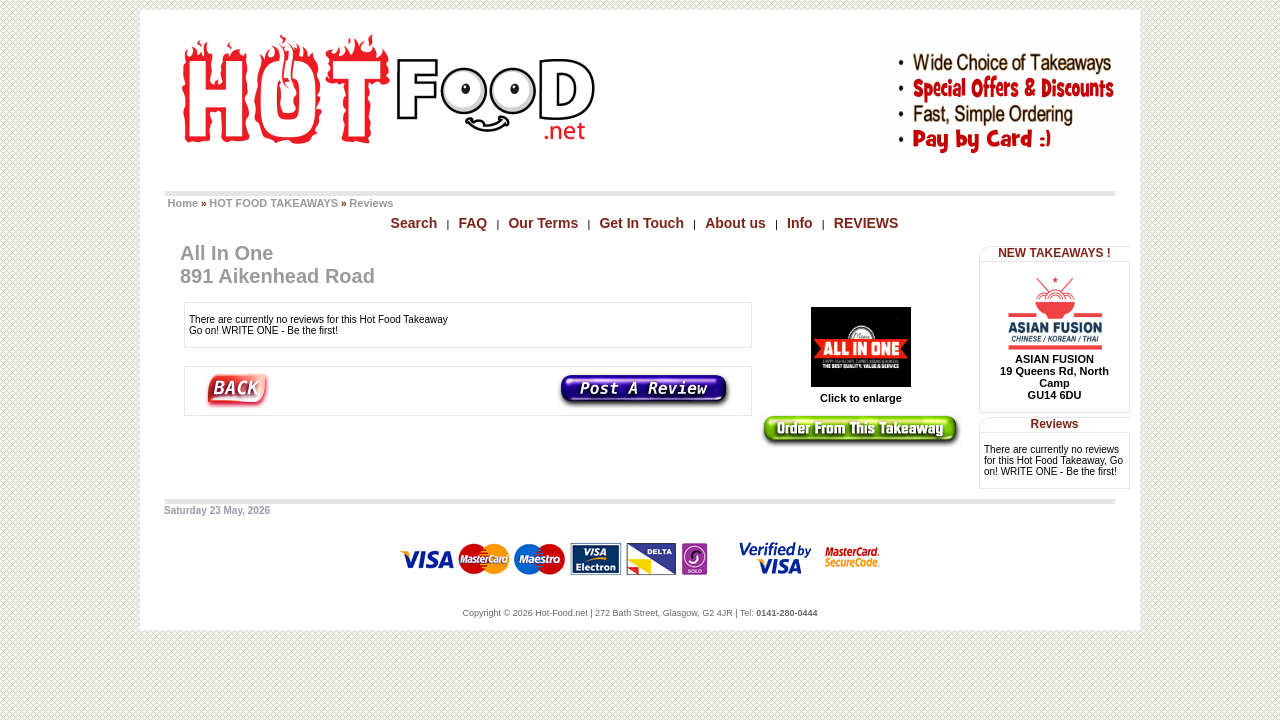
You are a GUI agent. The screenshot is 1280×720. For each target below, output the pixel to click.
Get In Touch (641, 223)
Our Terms (543, 223)
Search (414, 223)
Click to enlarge (861, 393)
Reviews (371, 203)
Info (800, 223)
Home (183, 203)
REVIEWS (866, 223)
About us (735, 223)
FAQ (472, 223)
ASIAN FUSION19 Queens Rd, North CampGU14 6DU (1054, 377)
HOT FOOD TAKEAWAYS (273, 203)
